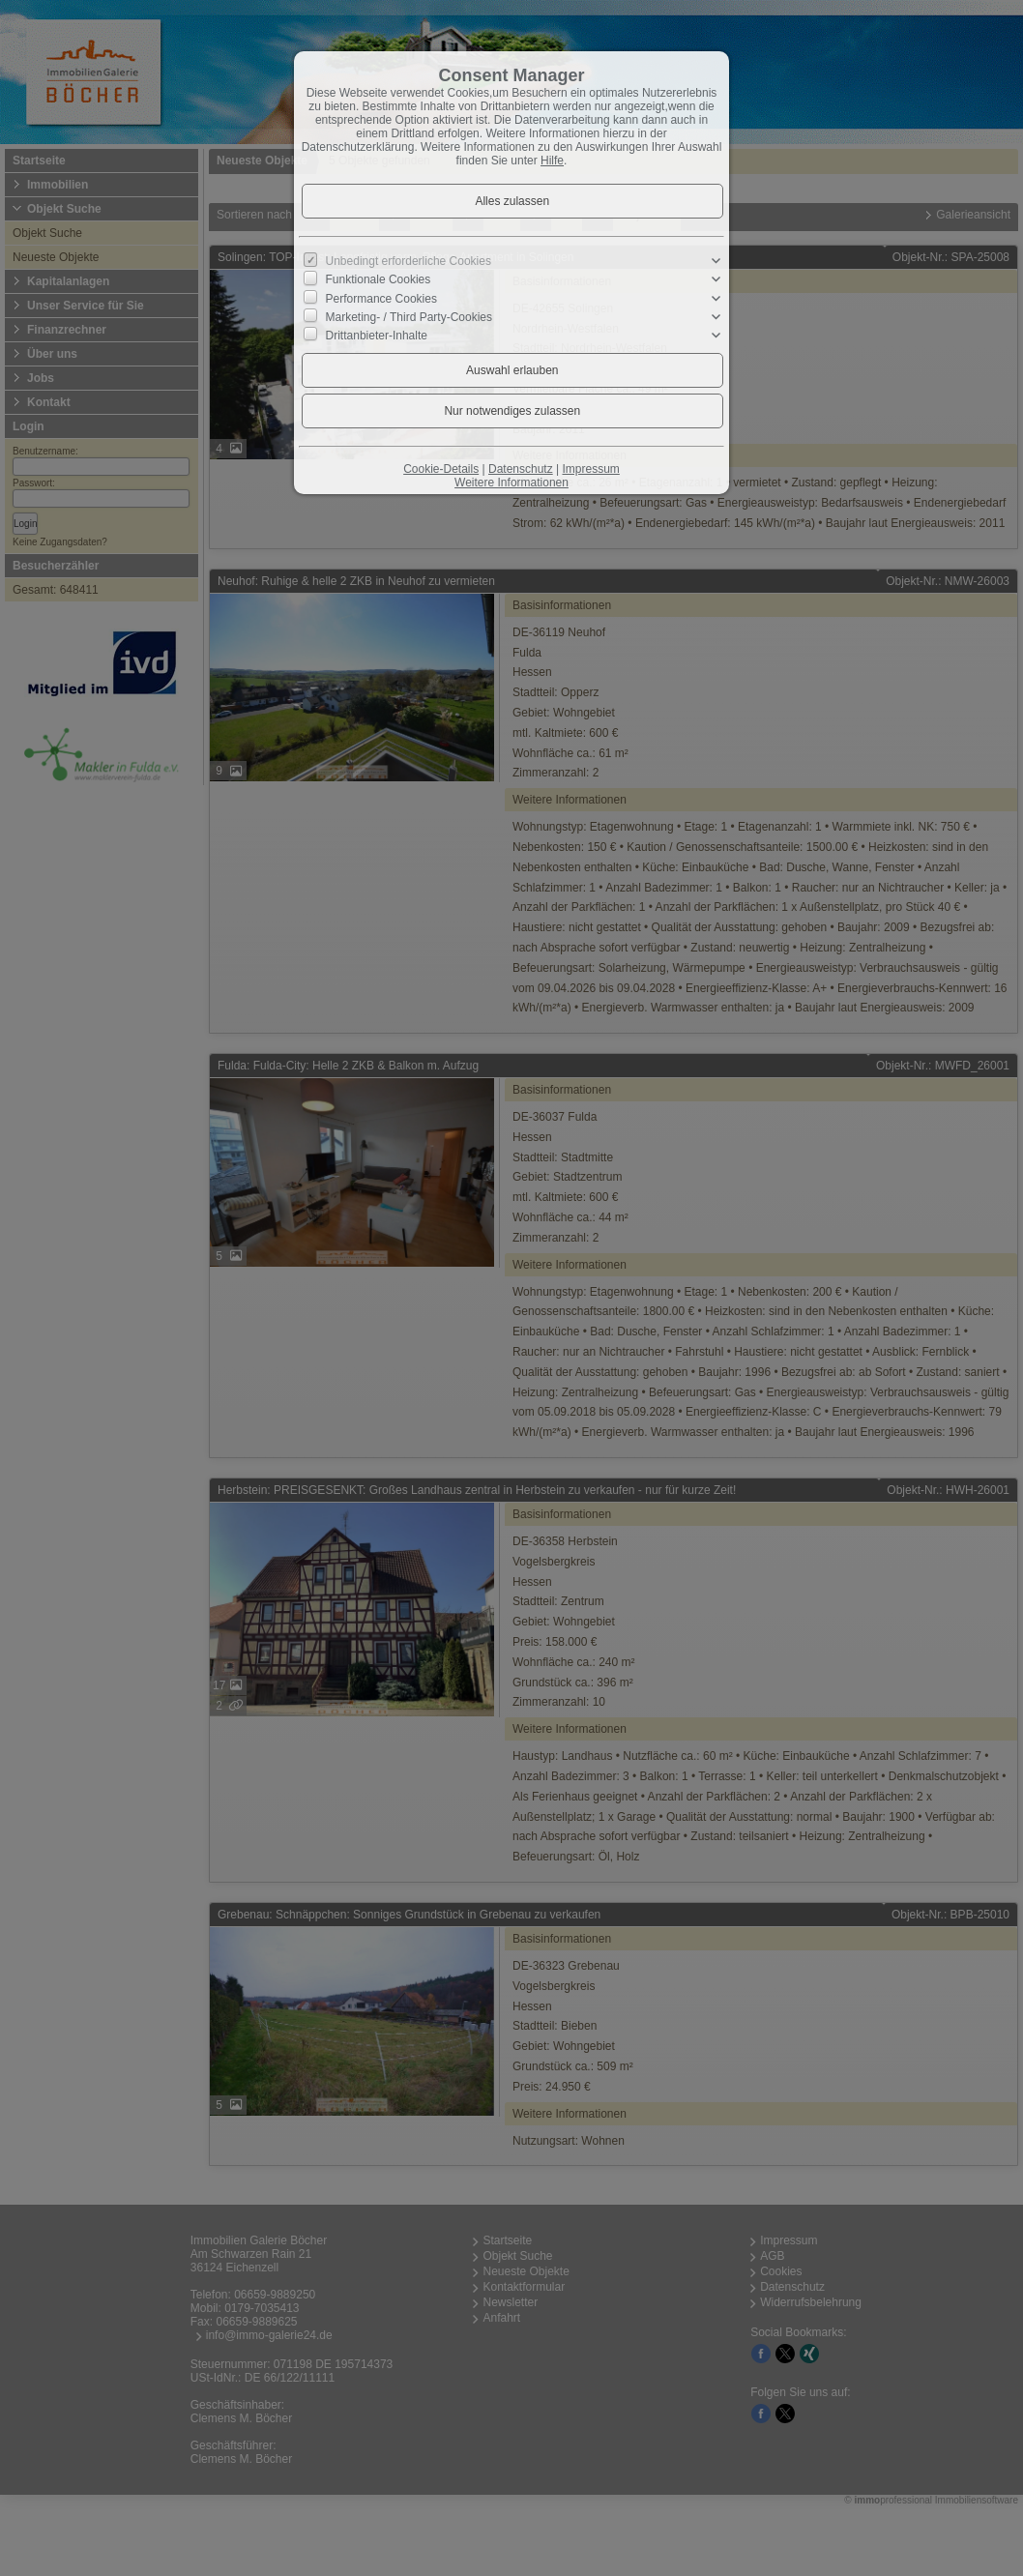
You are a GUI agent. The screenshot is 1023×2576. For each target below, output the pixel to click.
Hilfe (552, 160)
